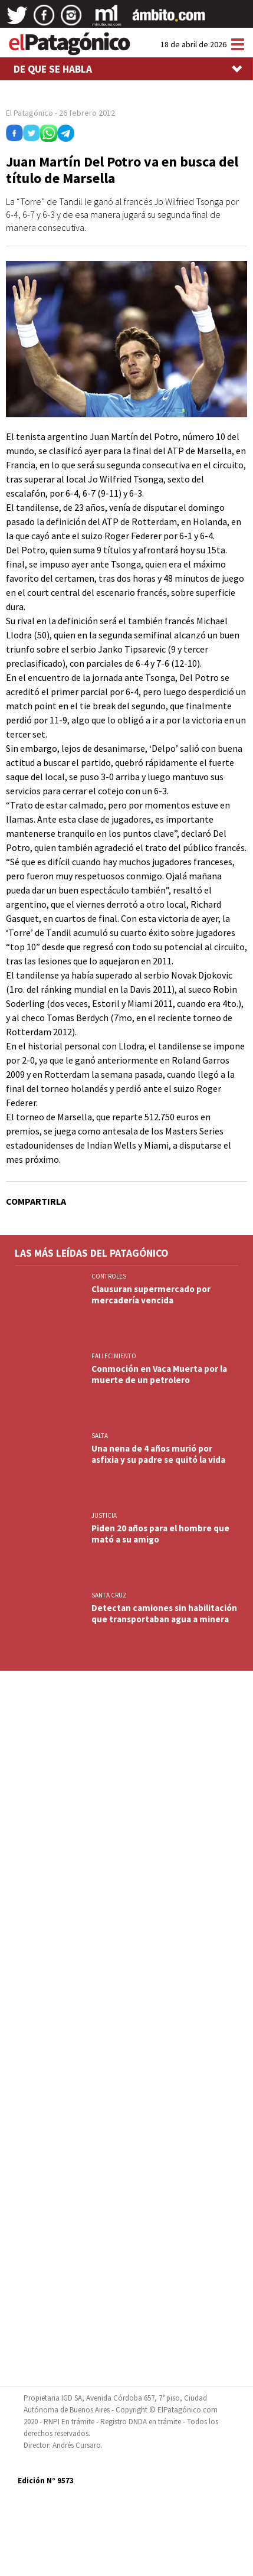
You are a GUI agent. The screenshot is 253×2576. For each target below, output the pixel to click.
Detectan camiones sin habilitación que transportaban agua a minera (164, 1613)
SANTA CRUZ (109, 1595)
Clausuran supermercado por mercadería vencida (151, 1294)
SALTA (99, 1436)
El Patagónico (29, 112)
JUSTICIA (104, 1515)
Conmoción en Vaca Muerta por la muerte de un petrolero (159, 1374)
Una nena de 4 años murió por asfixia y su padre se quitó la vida (158, 1454)
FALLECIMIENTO (113, 1356)
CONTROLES (108, 1276)
